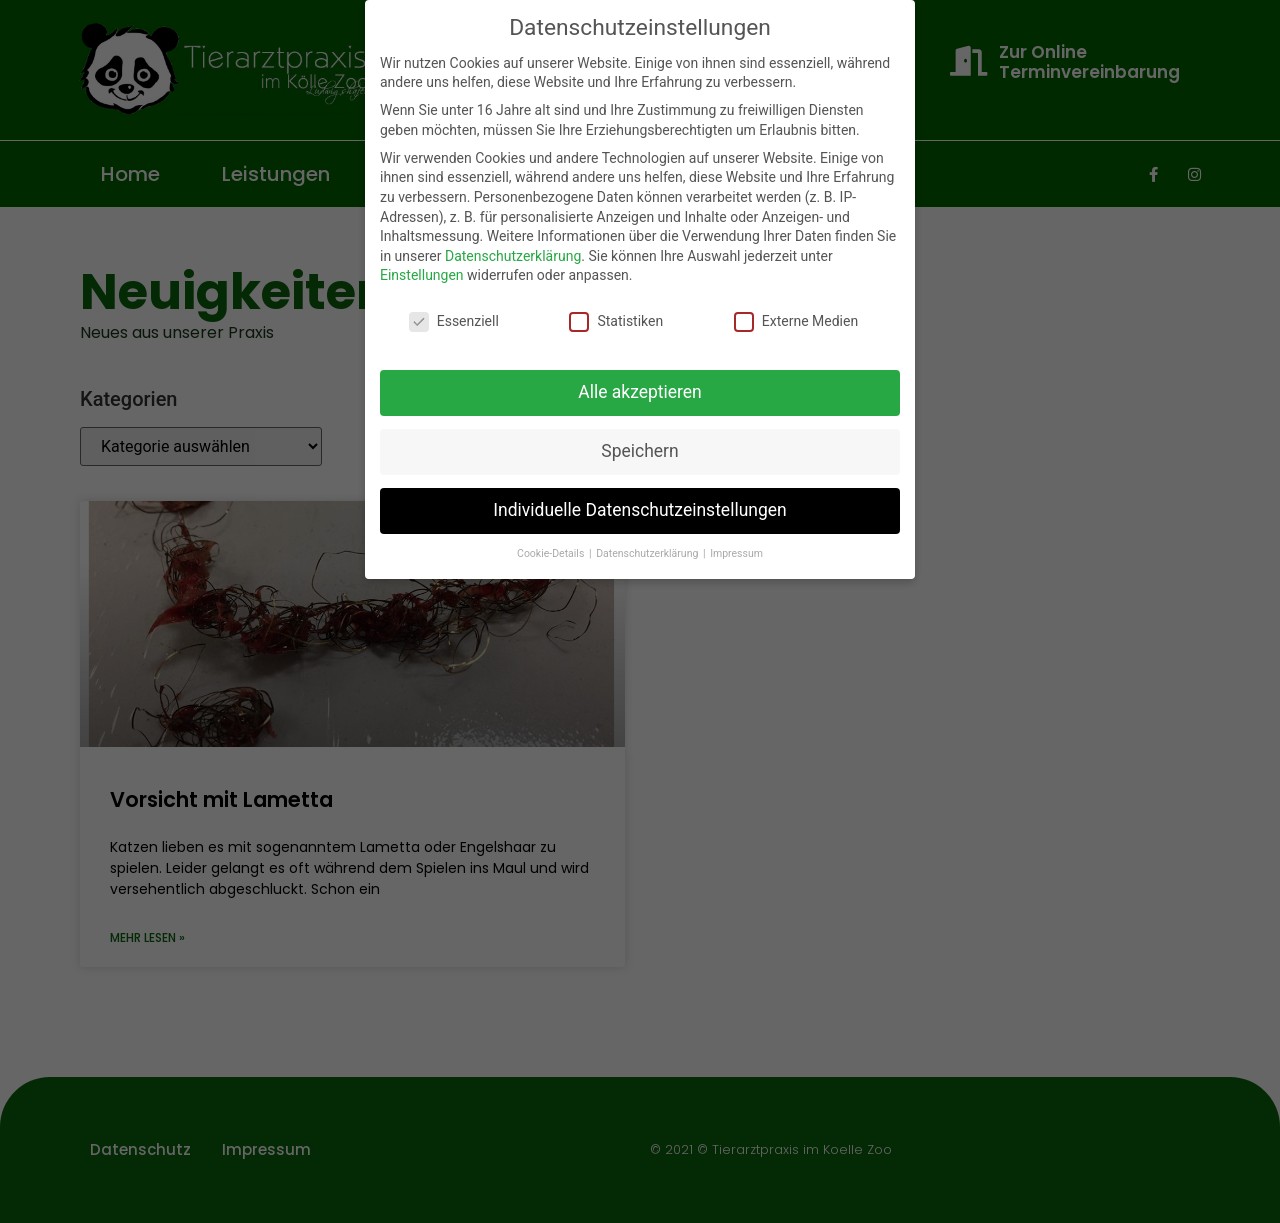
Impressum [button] (736, 553)
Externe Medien (796, 321)
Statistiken (616, 321)
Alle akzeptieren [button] (640, 392)
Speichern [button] (639, 451)
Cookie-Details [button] (552, 553)
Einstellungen (422, 275)
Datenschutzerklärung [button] (648, 553)
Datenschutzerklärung (513, 256)
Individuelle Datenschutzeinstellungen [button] (639, 510)
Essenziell (454, 321)
